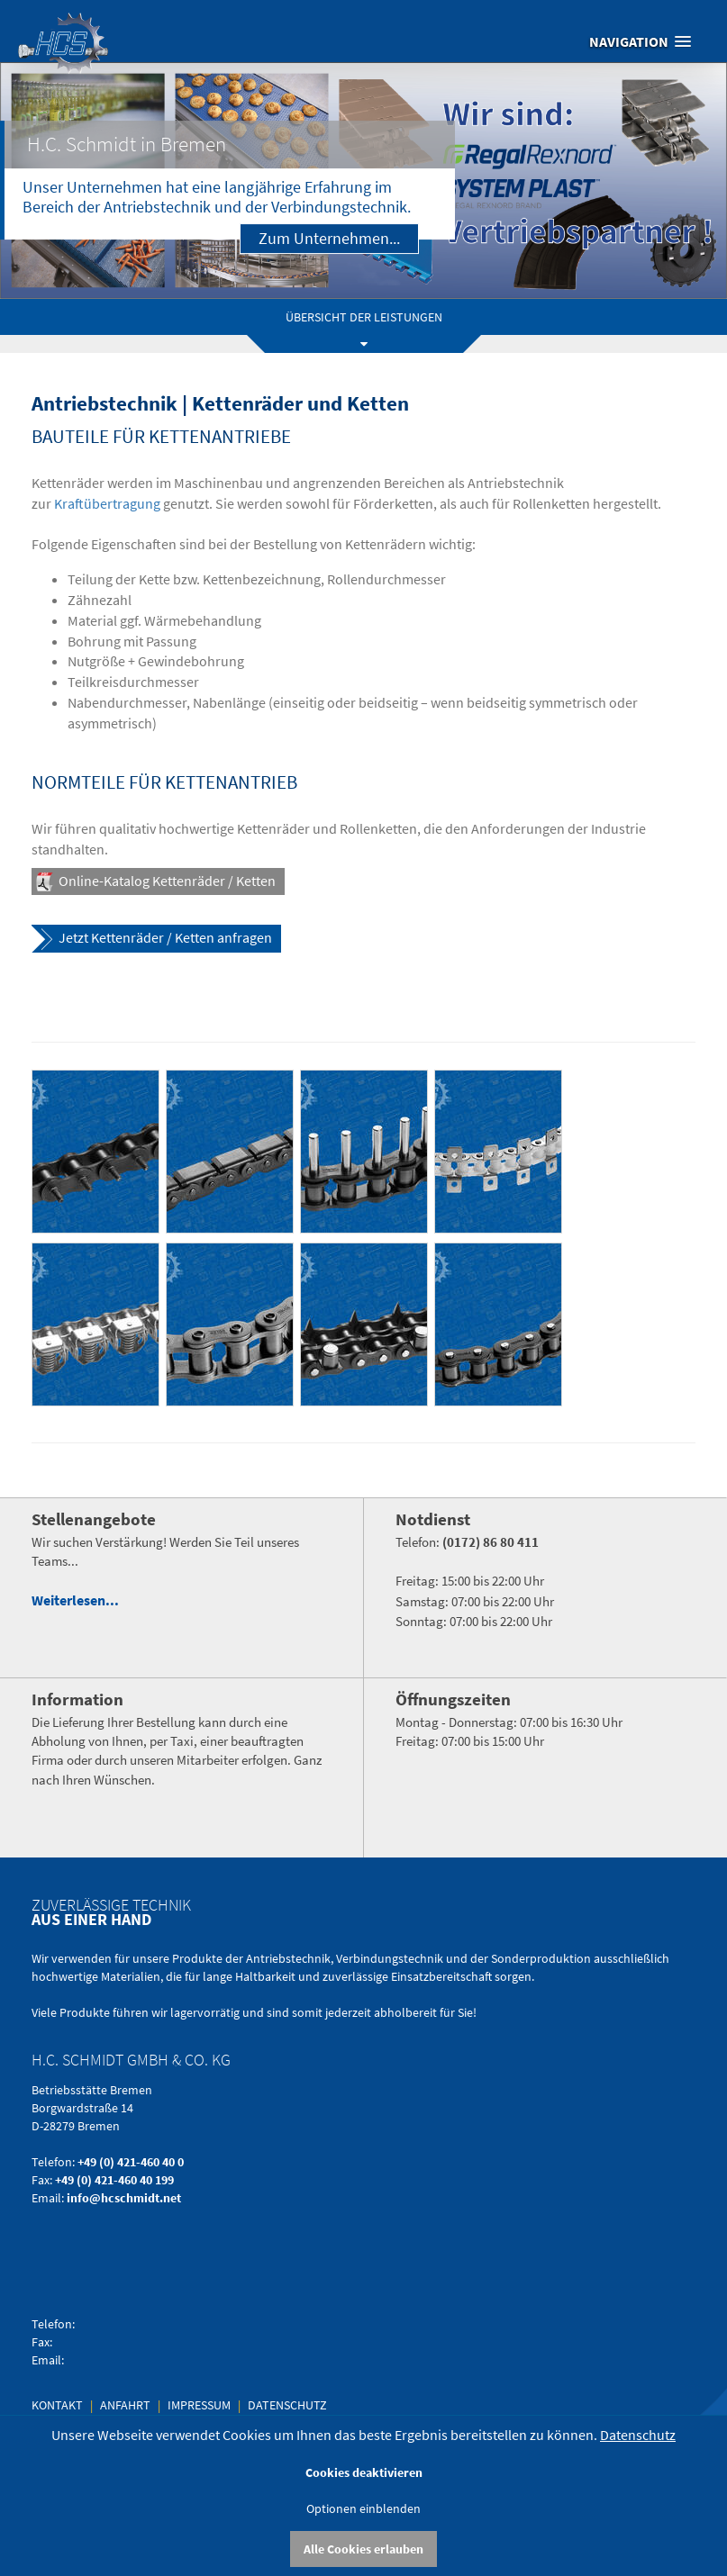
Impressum (199, 2405)
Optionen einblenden (363, 2508)
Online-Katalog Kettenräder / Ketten (167, 881)
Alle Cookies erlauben (363, 2549)
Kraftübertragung (107, 503)
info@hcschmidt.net (124, 2198)
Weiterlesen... (75, 1600)
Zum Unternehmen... (329, 238)
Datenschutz (287, 2405)
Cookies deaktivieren (364, 2472)
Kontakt (59, 2405)
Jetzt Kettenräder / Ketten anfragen (165, 937)
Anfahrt (126, 2405)
